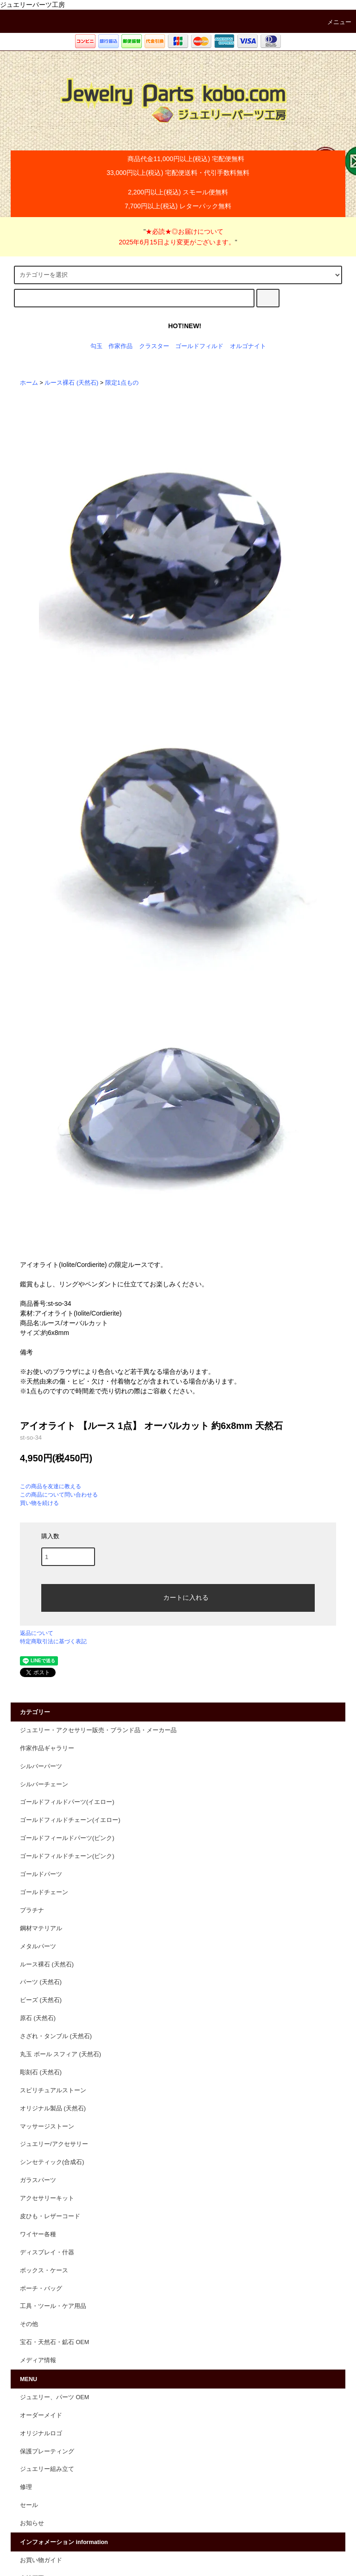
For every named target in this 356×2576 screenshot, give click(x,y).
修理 (26, 2487)
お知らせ (32, 2523)
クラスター (154, 346)
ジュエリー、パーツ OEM (54, 2397)
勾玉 (96, 346)
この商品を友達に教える (50, 1486)
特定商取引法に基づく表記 (53, 1641)
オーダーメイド (41, 2415)
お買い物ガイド (41, 2560)
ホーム (29, 383)
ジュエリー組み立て (47, 2469)
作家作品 (120, 346)
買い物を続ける (39, 1503)
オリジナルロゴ (41, 2433)
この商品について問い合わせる (59, 1494)
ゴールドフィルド (199, 346)
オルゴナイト (248, 346)
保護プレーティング (47, 2451)
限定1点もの (122, 383)
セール (29, 2505)
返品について (36, 1633)
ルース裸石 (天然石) (71, 383)
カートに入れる (178, 1597)
